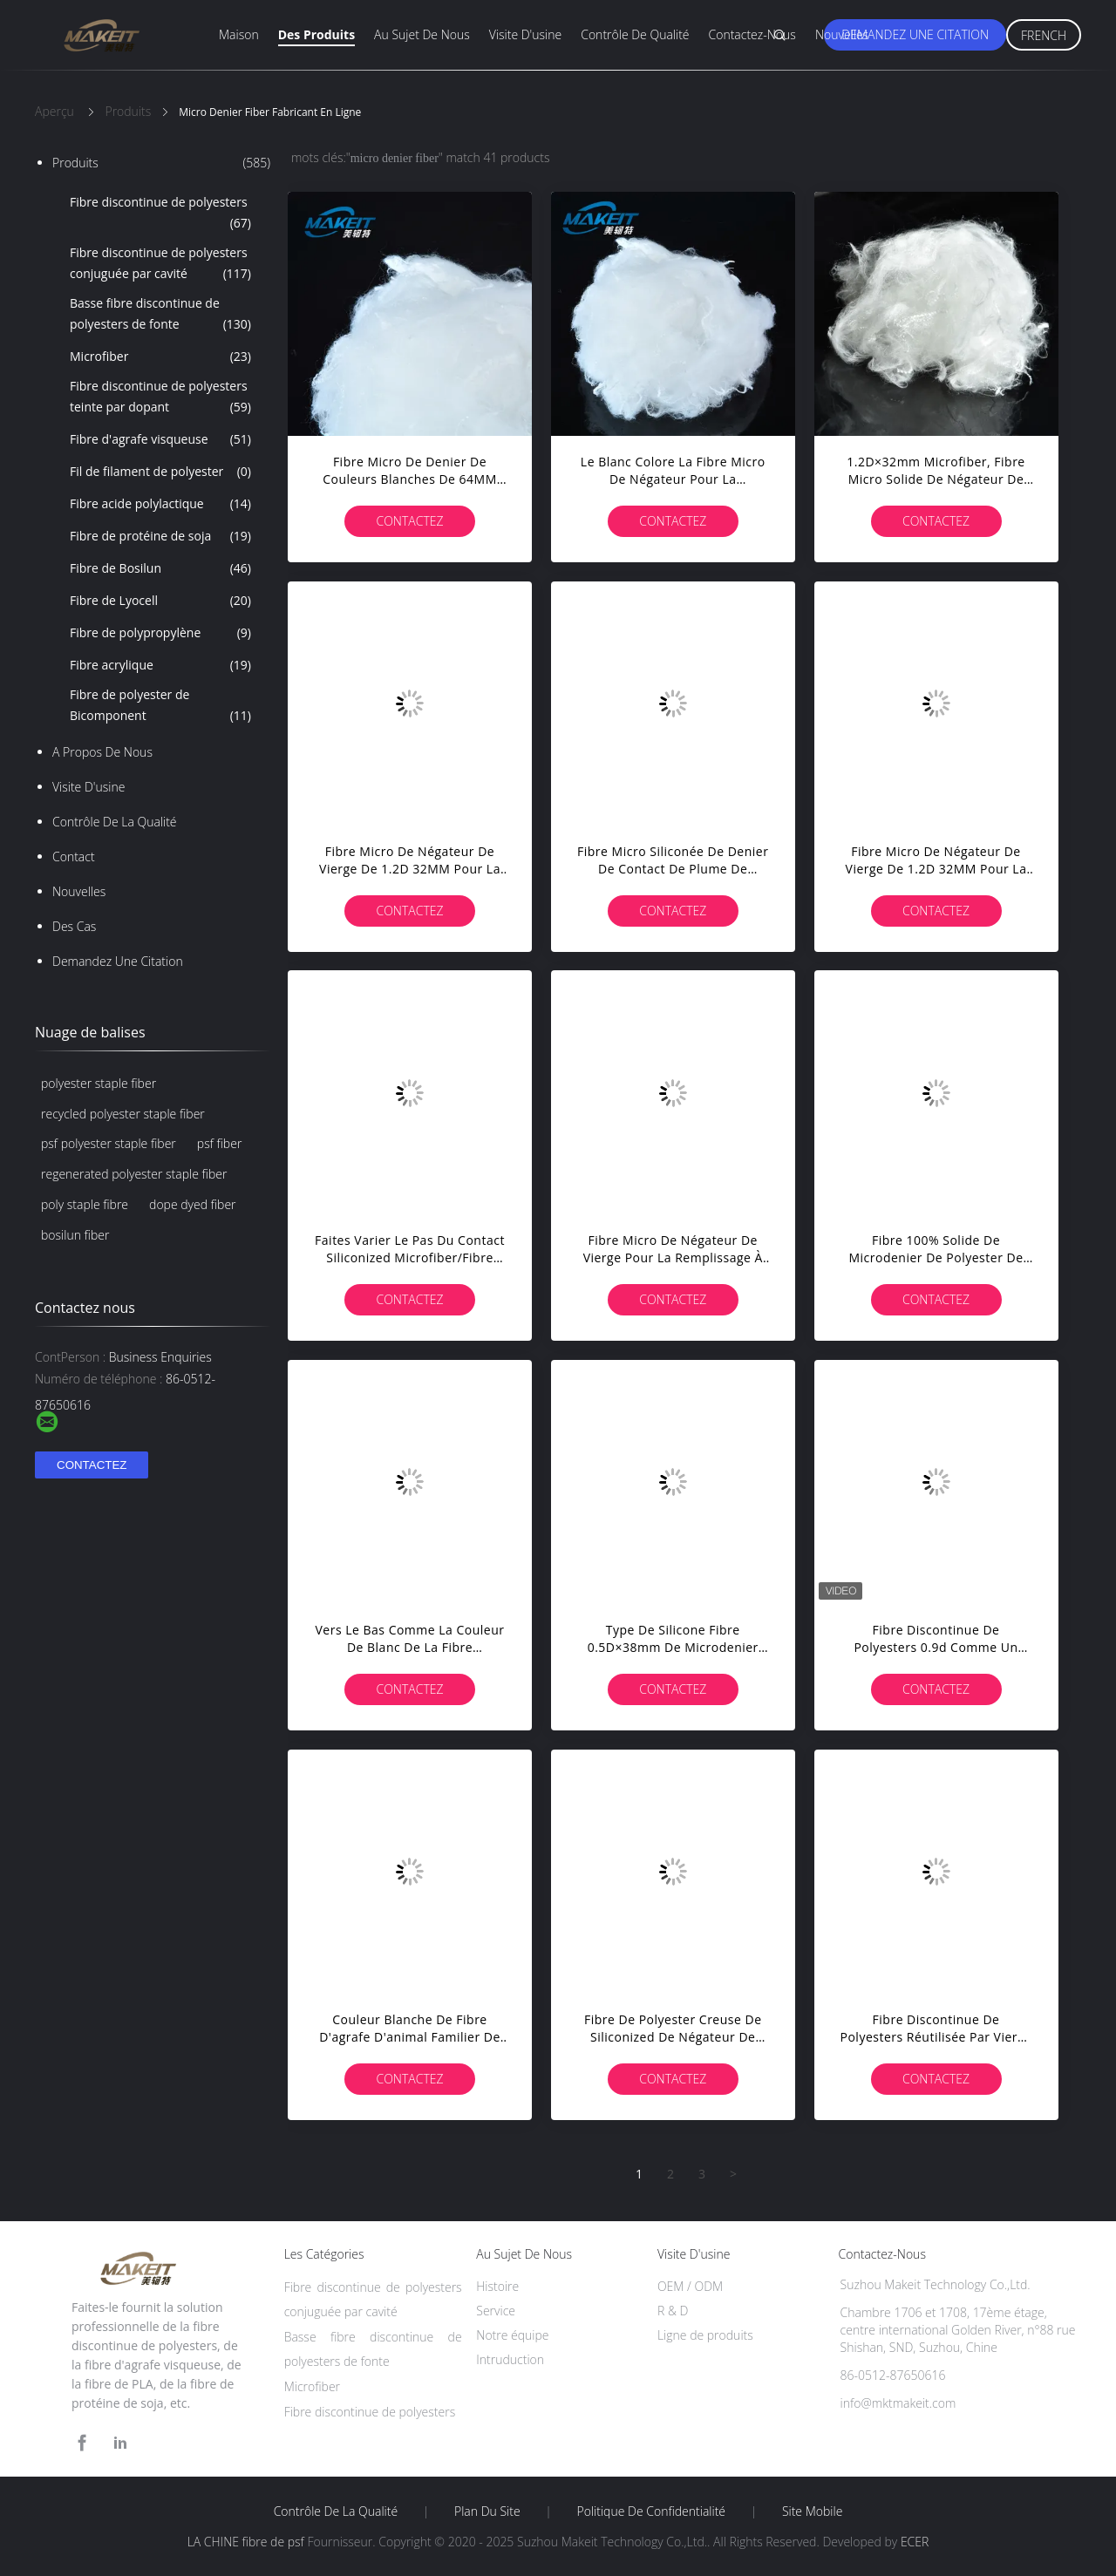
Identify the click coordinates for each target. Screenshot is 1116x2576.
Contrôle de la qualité (114, 821)
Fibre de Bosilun (160, 568)
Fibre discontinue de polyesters (160, 214)
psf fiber (219, 1143)
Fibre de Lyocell (160, 600)
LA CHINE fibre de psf (245, 2541)
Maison (239, 34)
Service (495, 2310)
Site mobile (812, 2511)
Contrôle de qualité (635, 34)
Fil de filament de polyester (160, 471)
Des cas (74, 926)
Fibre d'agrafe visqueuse (160, 439)
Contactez (409, 521)
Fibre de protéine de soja (160, 536)
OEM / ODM (690, 2286)
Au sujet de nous (422, 34)
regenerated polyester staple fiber (134, 1174)
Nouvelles (841, 34)
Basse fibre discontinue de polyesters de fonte (160, 315)
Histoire (497, 2286)
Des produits (316, 34)
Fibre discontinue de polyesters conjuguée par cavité (160, 264)
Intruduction (510, 2359)
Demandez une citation (915, 34)
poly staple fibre (84, 1204)
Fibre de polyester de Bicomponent (160, 706)
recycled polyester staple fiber (123, 1113)
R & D (672, 2310)
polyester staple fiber (98, 1083)
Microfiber (160, 356)
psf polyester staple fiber (108, 1143)
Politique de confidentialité (651, 2511)
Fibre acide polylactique (160, 503)
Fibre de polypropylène (160, 632)
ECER (915, 2541)
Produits (161, 163)
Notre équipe (512, 2335)
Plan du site (487, 2511)
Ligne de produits (705, 2335)
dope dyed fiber (192, 1204)
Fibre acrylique (160, 665)
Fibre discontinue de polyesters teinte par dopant (160, 397)
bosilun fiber (75, 1235)
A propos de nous (102, 752)
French (1043, 35)
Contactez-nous (752, 34)
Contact (73, 856)
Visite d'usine (525, 34)
